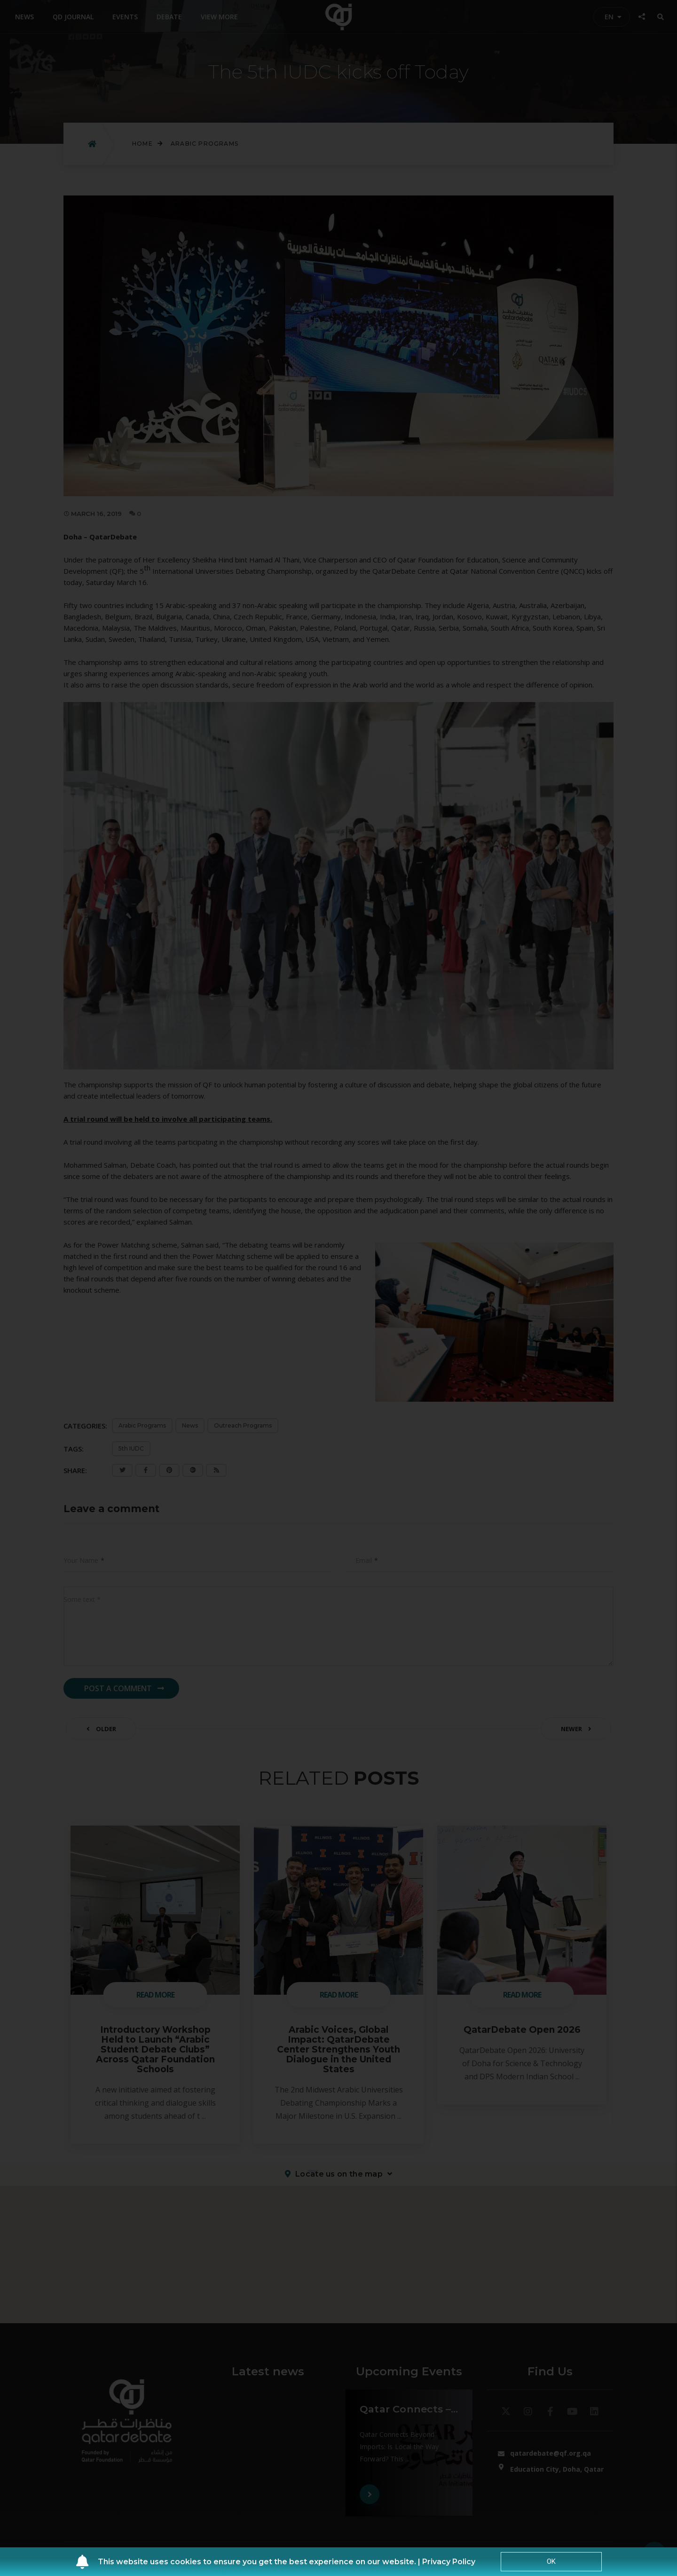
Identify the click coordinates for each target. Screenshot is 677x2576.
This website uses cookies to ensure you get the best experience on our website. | (260, 2561)
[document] (338, 1288)
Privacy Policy (448, 2561)
